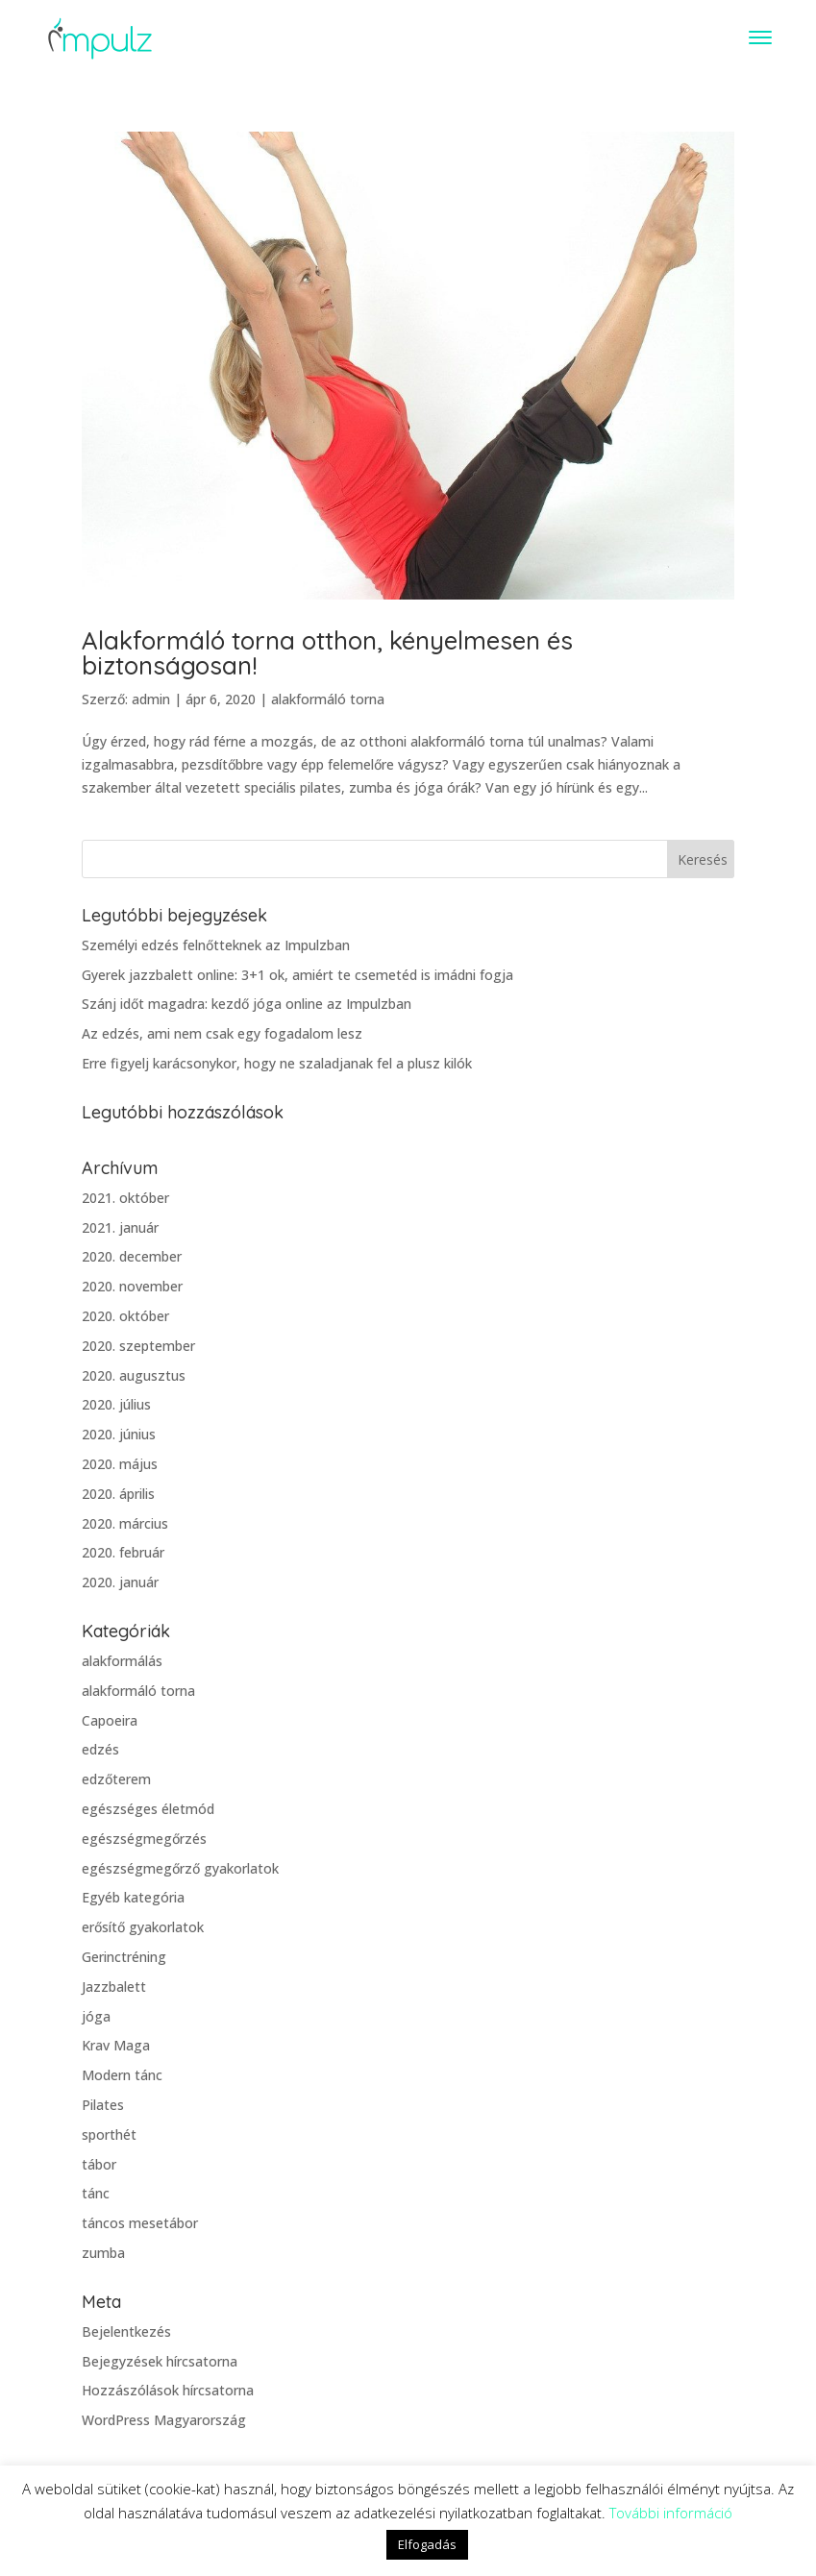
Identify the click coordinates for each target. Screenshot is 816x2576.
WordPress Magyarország (164, 2420)
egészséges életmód (148, 1809)
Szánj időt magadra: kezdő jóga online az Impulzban (246, 1003)
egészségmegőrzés (144, 1838)
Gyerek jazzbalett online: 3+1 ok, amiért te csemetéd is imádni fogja (297, 975)
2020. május (120, 1464)
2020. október (125, 1316)
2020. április (118, 1493)
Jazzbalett (114, 1986)
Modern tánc (122, 2075)
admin (151, 699)
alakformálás (122, 1661)
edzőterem (116, 1779)
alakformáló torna (327, 699)
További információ (670, 2512)
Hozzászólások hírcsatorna (168, 2390)
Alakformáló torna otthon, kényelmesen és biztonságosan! (327, 653)
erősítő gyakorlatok (143, 1927)
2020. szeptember (138, 1346)
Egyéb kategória (133, 1897)
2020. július (116, 1404)
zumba (103, 2253)
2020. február (123, 1552)
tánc (96, 2193)
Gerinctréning (124, 1957)
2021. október (125, 1198)
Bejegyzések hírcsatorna (159, 2361)
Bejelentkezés (126, 2331)
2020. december (132, 1256)
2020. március (125, 1523)
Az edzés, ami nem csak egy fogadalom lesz (222, 1033)
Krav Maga (116, 2045)
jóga (96, 2016)
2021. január (120, 1227)
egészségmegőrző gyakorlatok (180, 1868)
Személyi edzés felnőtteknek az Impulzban (216, 945)
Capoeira (109, 1720)
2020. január (120, 1582)
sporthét (109, 2134)
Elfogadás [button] (427, 2544)
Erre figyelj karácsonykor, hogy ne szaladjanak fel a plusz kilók (277, 1063)
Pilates (103, 2105)
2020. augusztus (133, 1375)
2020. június (119, 1434)
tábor (99, 2164)
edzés (100, 1749)
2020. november (132, 1286)
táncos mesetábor (140, 2223)
